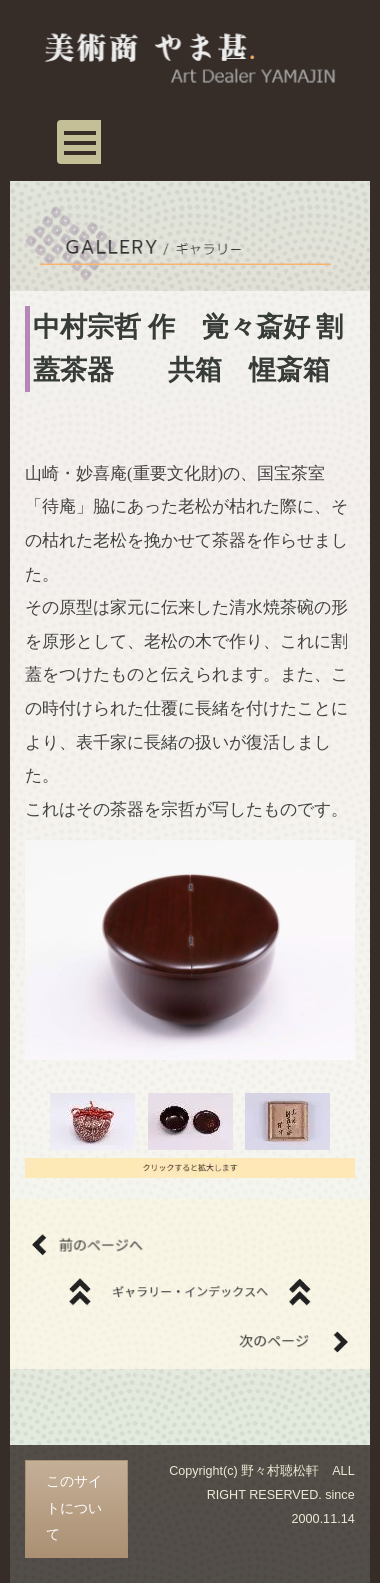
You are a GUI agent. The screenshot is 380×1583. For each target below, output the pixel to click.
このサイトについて (74, 1508)
